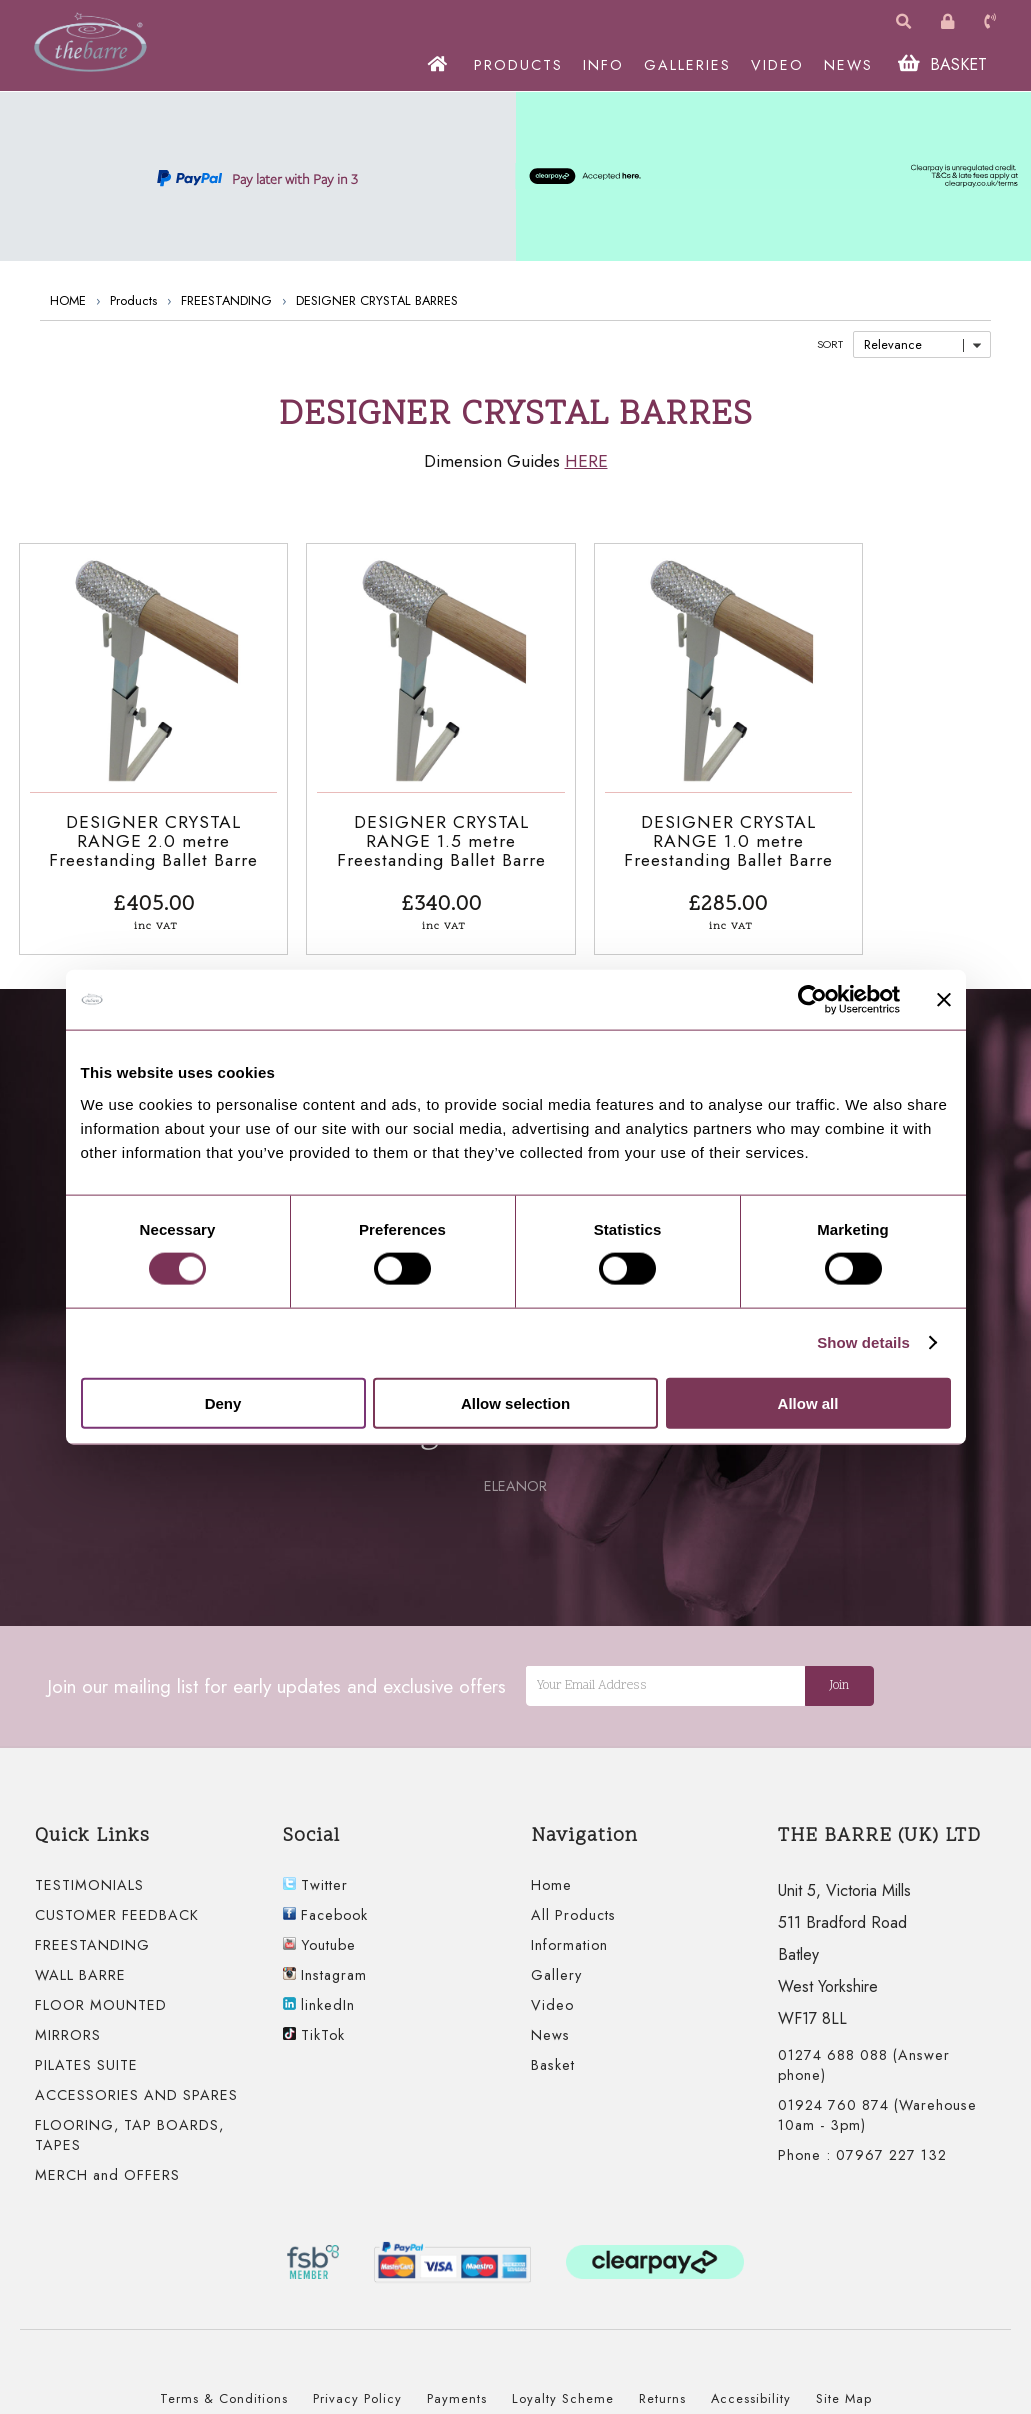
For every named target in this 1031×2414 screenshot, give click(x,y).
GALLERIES (691, 65)
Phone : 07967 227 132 (862, 2140)
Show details (863, 1342)
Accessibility (751, 2383)
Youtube (319, 1930)
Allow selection (515, 1402)
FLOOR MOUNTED (101, 1990)
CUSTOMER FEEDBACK (117, 1900)
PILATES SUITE (86, 2050)
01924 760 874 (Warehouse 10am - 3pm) (877, 2100)
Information (569, 1930)
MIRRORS (68, 2020)
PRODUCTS (522, 65)
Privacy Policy (357, 2383)
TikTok (314, 2020)
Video (552, 1990)
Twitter (315, 1870)
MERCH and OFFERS (107, 2160)
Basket (553, 2050)
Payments (457, 2383)
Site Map (844, 2383)
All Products (573, 1900)
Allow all (808, 1402)
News (550, 2020)
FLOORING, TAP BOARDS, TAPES (129, 2120)
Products (133, 300)
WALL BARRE (80, 1960)
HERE (586, 461)
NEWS (852, 65)
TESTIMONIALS (89, 1870)
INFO (607, 65)
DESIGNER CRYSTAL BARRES (377, 300)
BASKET (946, 64)
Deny (223, 1402)
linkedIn (319, 1990)
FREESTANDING (226, 300)
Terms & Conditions (224, 2383)
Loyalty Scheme (563, 2383)
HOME (68, 300)
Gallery (556, 1960)
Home (551, 1870)
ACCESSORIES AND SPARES (136, 2080)
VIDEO (781, 65)
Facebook (325, 1900)
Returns (662, 2383)
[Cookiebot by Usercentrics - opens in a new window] (812, 1000)
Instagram (325, 1960)
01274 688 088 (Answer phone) (864, 2050)
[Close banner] (944, 1000)
